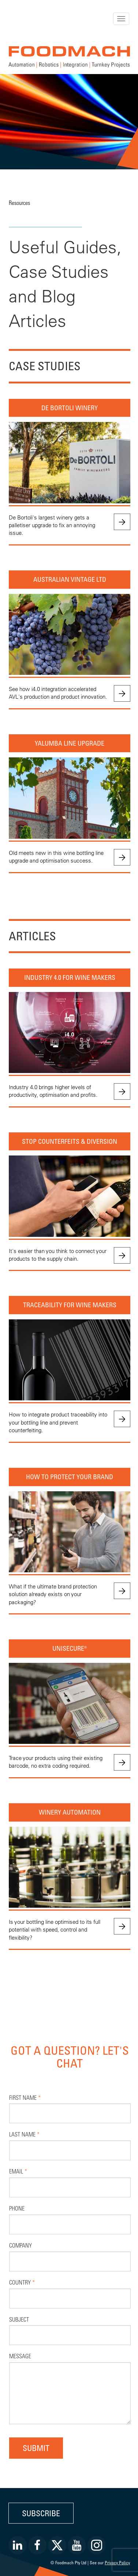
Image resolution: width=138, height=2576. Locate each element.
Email (18, 2171)
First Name (25, 2097)
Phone (17, 2208)
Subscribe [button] (41, 2513)
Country (22, 2282)
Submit (36, 2448)
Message (20, 2355)
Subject (19, 2319)
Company (20, 2245)
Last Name (24, 2134)
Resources (19, 202)
